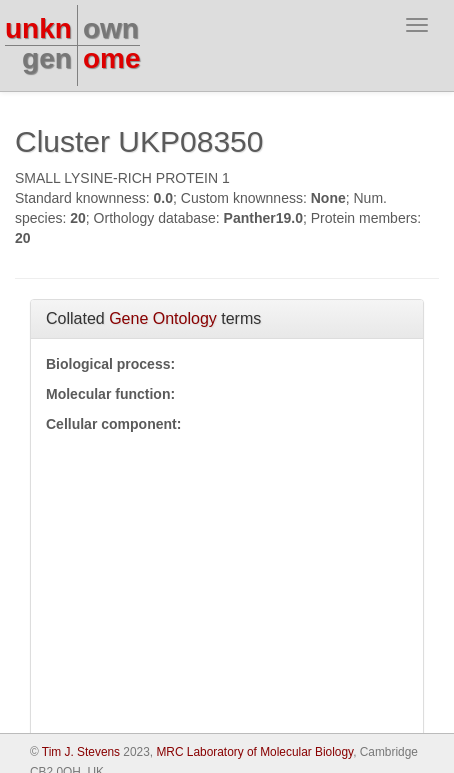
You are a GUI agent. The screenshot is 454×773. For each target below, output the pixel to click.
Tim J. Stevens (81, 752)
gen (47, 58)
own (111, 28)
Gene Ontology (163, 318)
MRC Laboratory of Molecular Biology (254, 752)
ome (112, 58)
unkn (38, 28)
